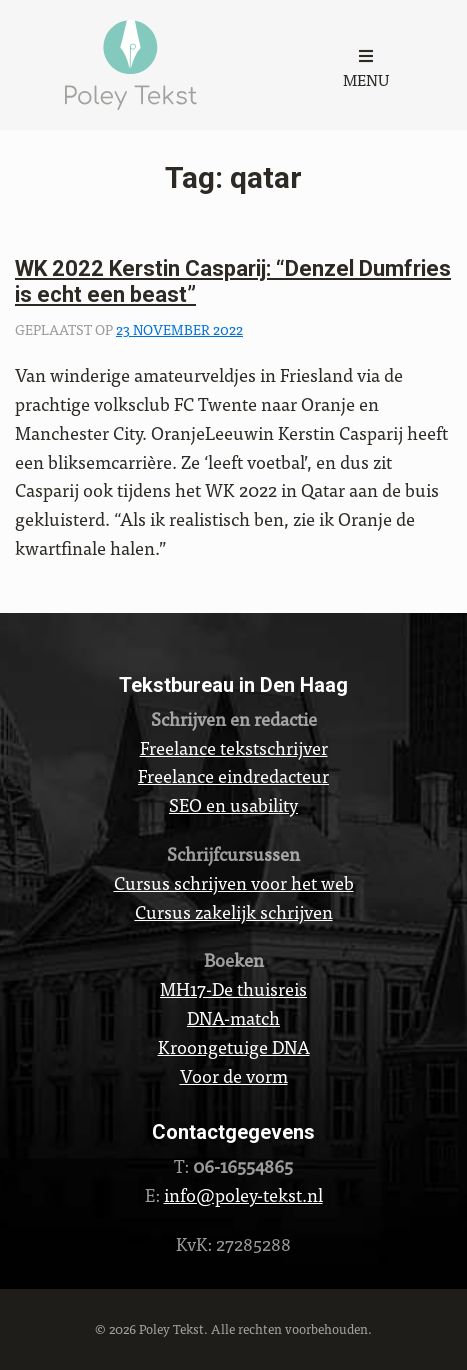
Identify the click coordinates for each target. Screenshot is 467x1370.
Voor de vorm (234, 1075)
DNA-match (233, 1017)
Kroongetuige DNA (234, 1046)
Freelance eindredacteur (233, 775)
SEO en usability (233, 804)
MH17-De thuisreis (233, 988)
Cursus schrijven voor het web (234, 882)
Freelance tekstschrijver (234, 747)
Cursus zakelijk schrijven (234, 911)
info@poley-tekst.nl (243, 1194)
